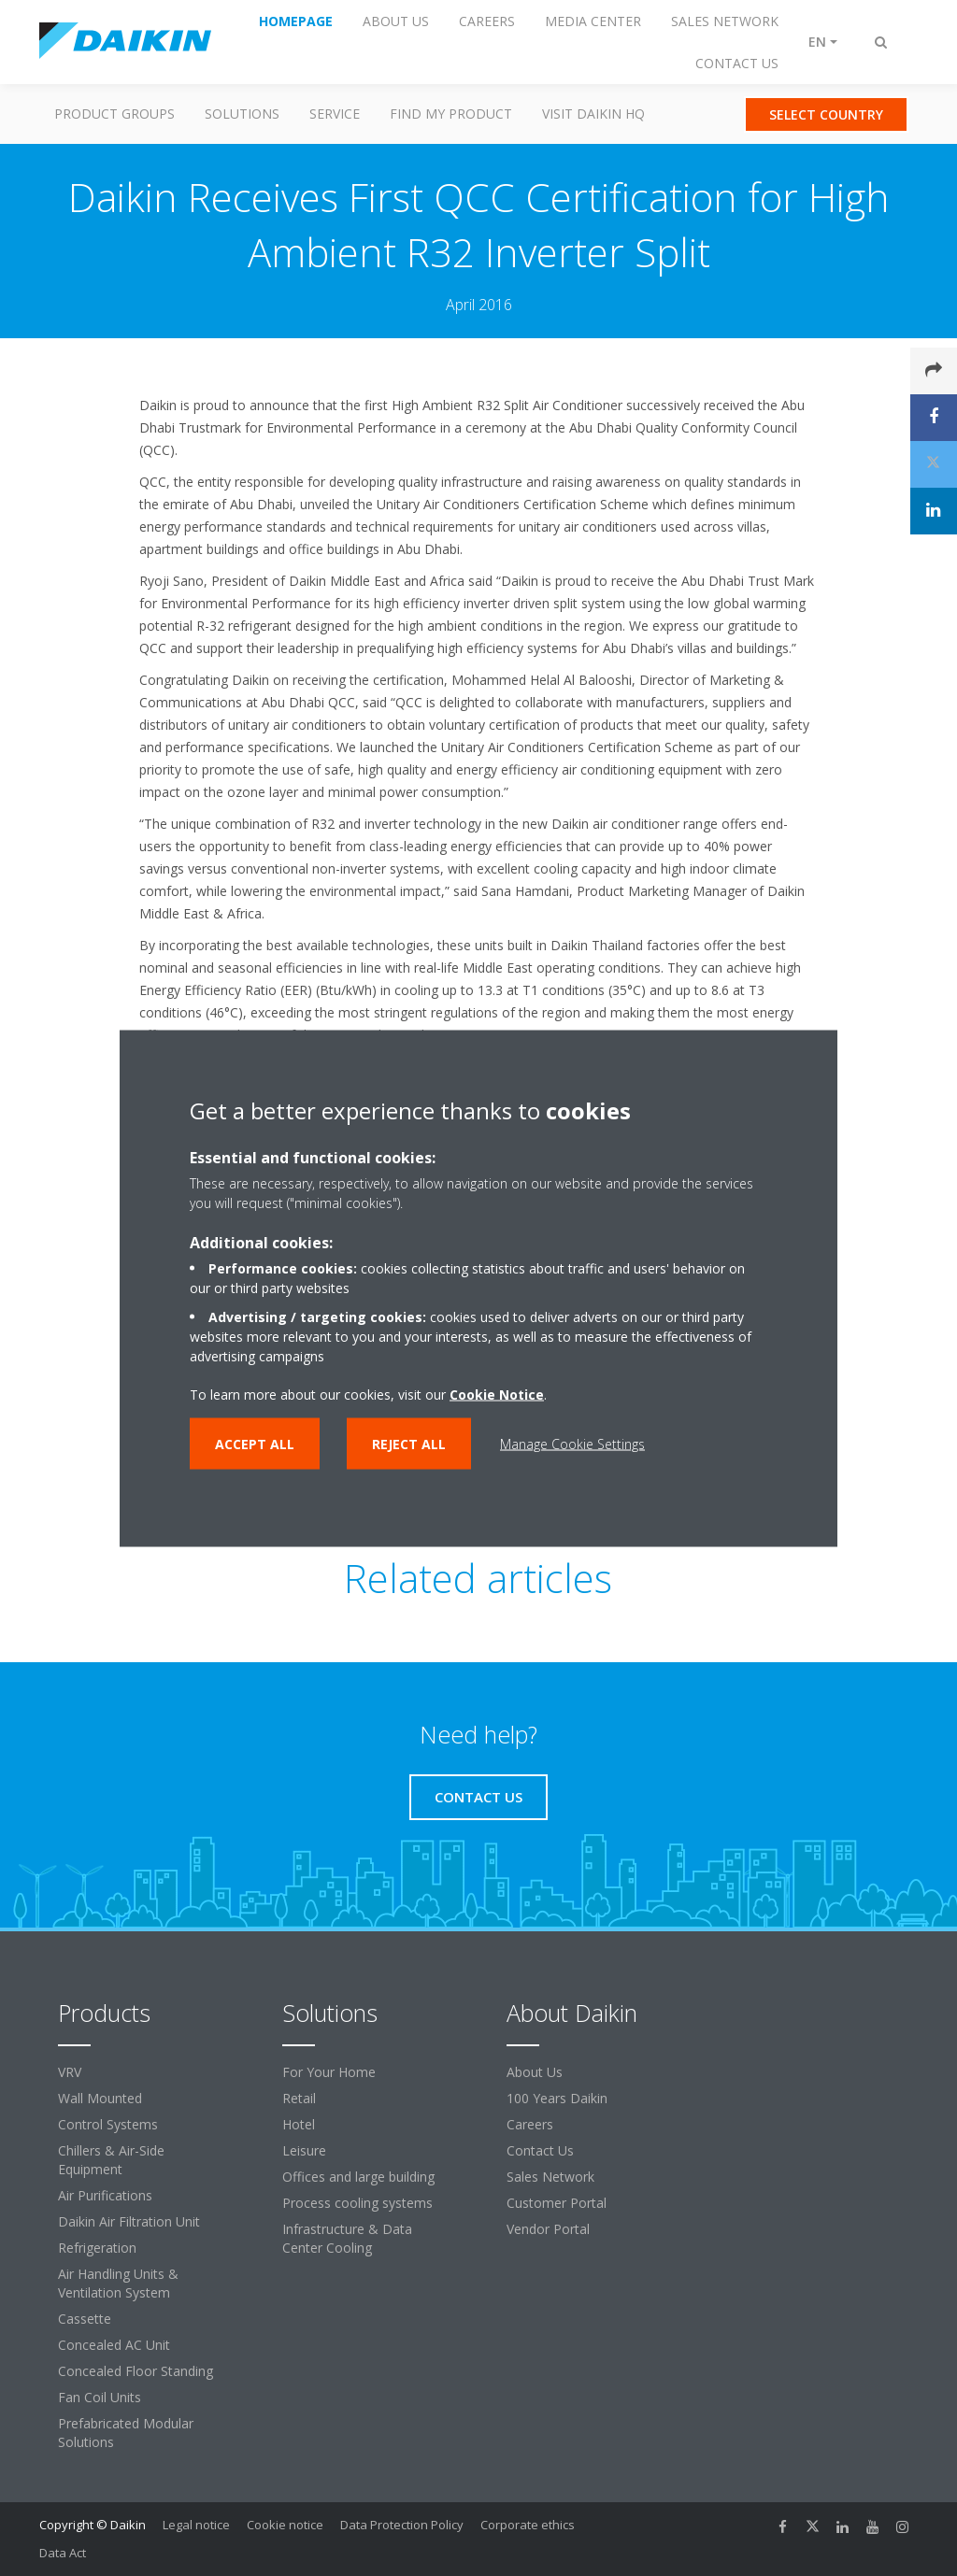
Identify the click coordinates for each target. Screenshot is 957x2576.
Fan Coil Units (99, 2397)
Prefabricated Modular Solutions (125, 2432)
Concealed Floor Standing (135, 2371)
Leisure (304, 2150)
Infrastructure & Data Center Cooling (347, 2238)
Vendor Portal (548, 2229)
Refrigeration (97, 2247)
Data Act (62, 2552)
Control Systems (108, 2124)
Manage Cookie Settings (572, 1443)
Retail (299, 2098)
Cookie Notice (497, 1393)
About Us (535, 2072)
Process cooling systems (357, 2203)
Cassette (84, 2318)
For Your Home (329, 2072)
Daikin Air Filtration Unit (129, 2221)
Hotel (298, 2124)
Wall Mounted (100, 2098)
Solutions (242, 113)
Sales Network (550, 2176)
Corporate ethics (527, 2524)
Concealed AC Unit (114, 2345)
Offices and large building (358, 2176)
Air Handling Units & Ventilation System (118, 2283)
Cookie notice (285, 2524)
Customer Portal (557, 2203)
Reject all (409, 1443)
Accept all (254, 1443)
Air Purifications (105, 2195)
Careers (530, 2124)
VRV (69, 2072)
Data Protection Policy (402, 2524)
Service (334, 113)
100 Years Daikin (557, 2098)
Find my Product (451, 113)
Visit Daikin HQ (593, 113)
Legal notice (196, 2524)
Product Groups (114, 113)
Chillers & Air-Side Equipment (111, 2160)
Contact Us (540, 2150)
